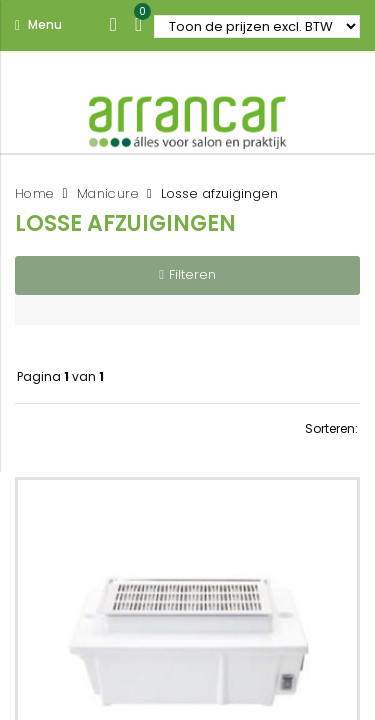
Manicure (107, 193)
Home (34, 193)
